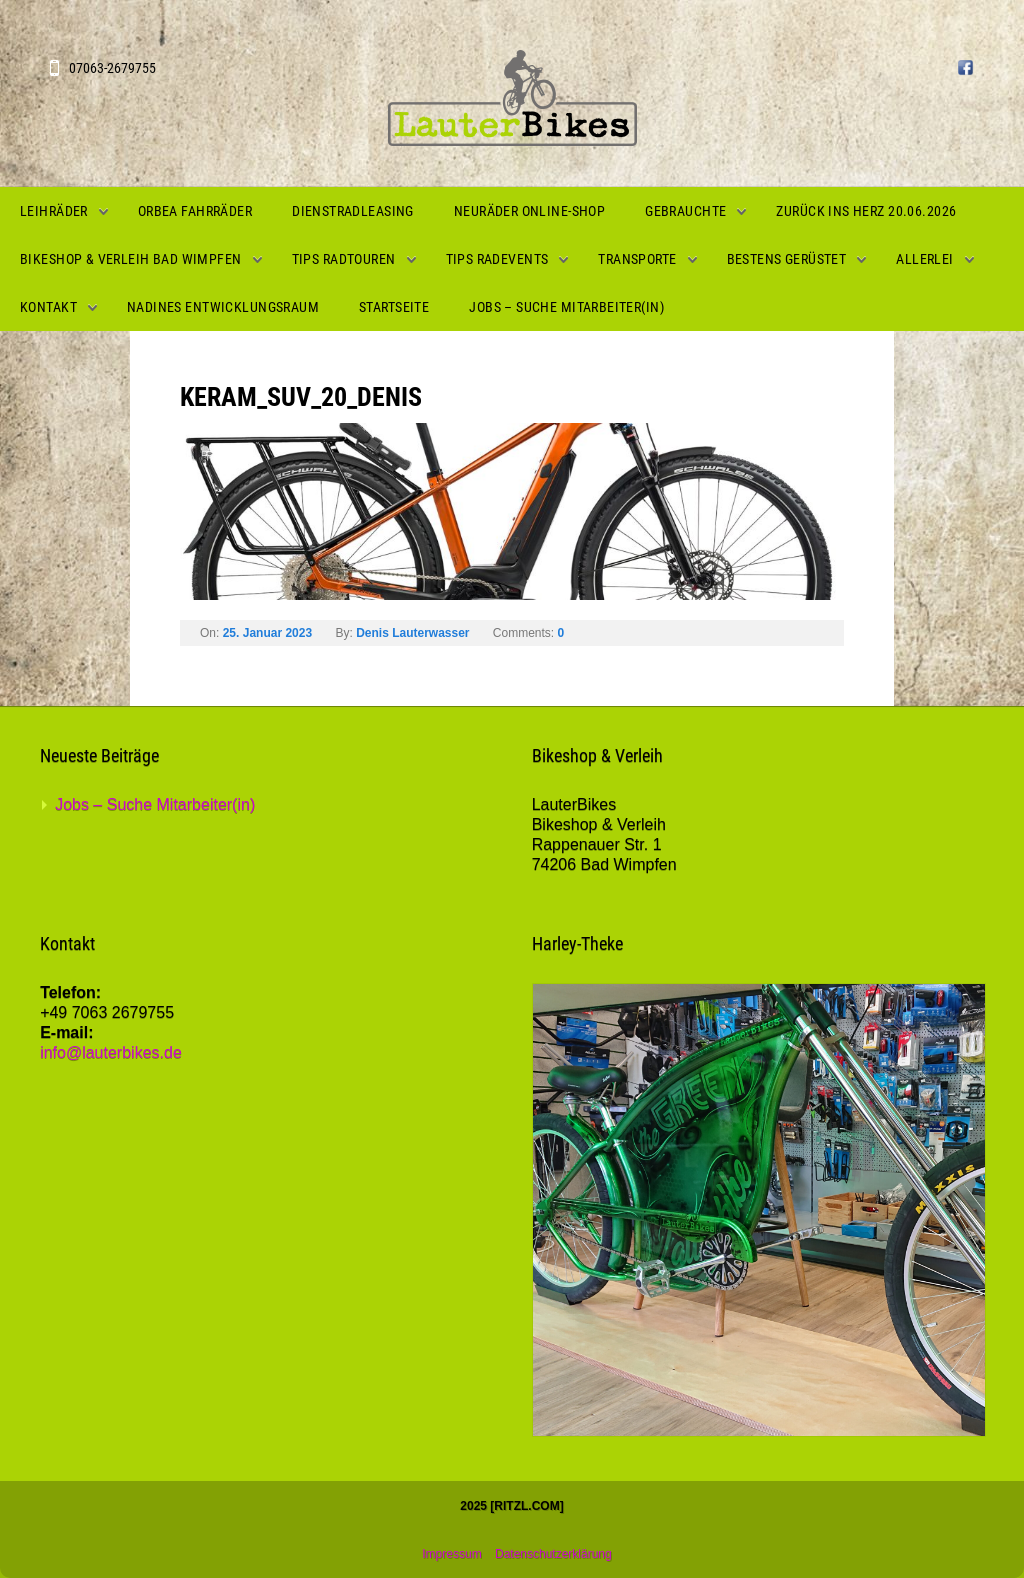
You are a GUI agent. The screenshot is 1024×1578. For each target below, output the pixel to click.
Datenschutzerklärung (553, 1554)
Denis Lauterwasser (412, 633)
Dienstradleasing (353, 211)
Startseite (394, 307)
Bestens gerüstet (787, 259)
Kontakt (48, 307)
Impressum (451, 1554)
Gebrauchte (685, 211)
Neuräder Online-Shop (529, 211)
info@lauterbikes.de (111, 1052)
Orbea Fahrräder (195, 211)
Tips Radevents (497, 259)
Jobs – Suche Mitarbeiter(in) (566, 307)
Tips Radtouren (344, 259)
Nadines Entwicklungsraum (223, 307)
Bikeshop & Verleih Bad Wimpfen (131, 259)
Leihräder (54, 211)
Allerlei (924, 259)
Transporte (637, 259)
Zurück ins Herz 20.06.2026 (866, 211)
